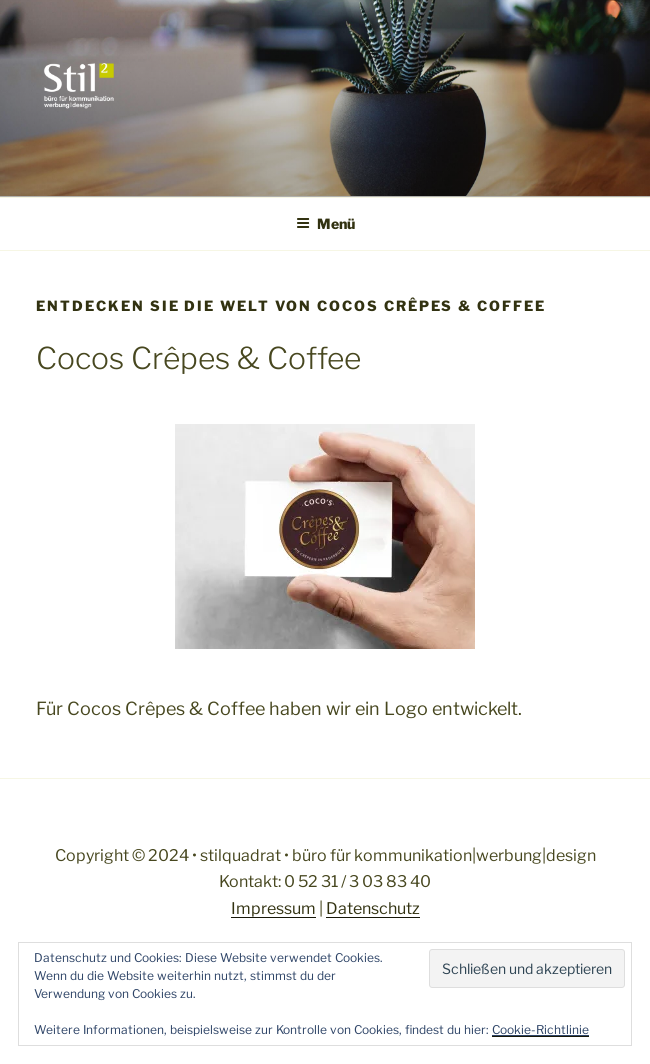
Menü (325, 223)
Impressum (273, 908)
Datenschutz (373, 908)
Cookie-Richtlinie (540, 1029)
